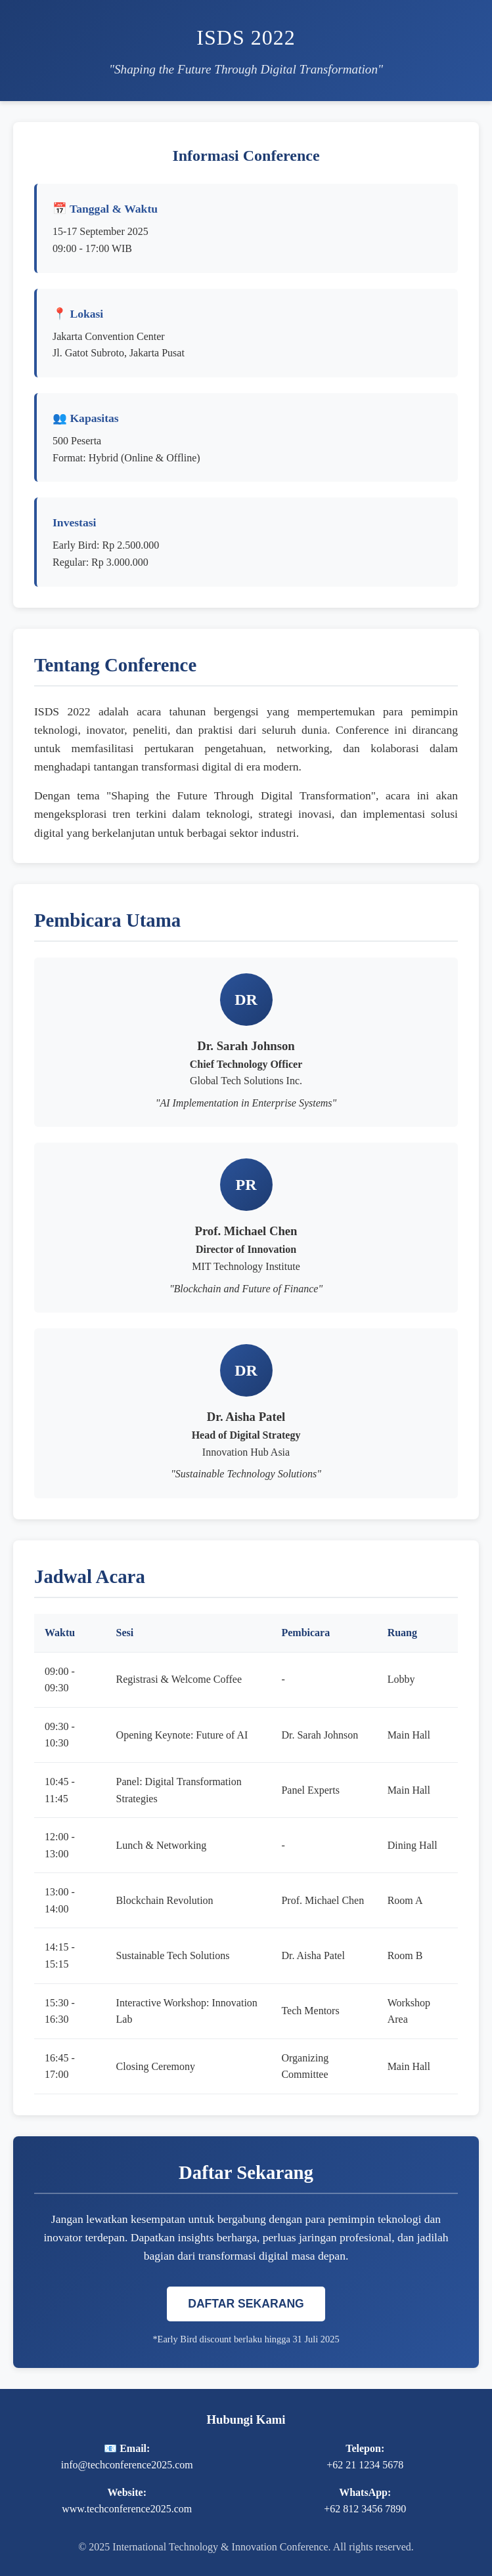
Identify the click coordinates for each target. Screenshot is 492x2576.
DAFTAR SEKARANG (246, 2303)
